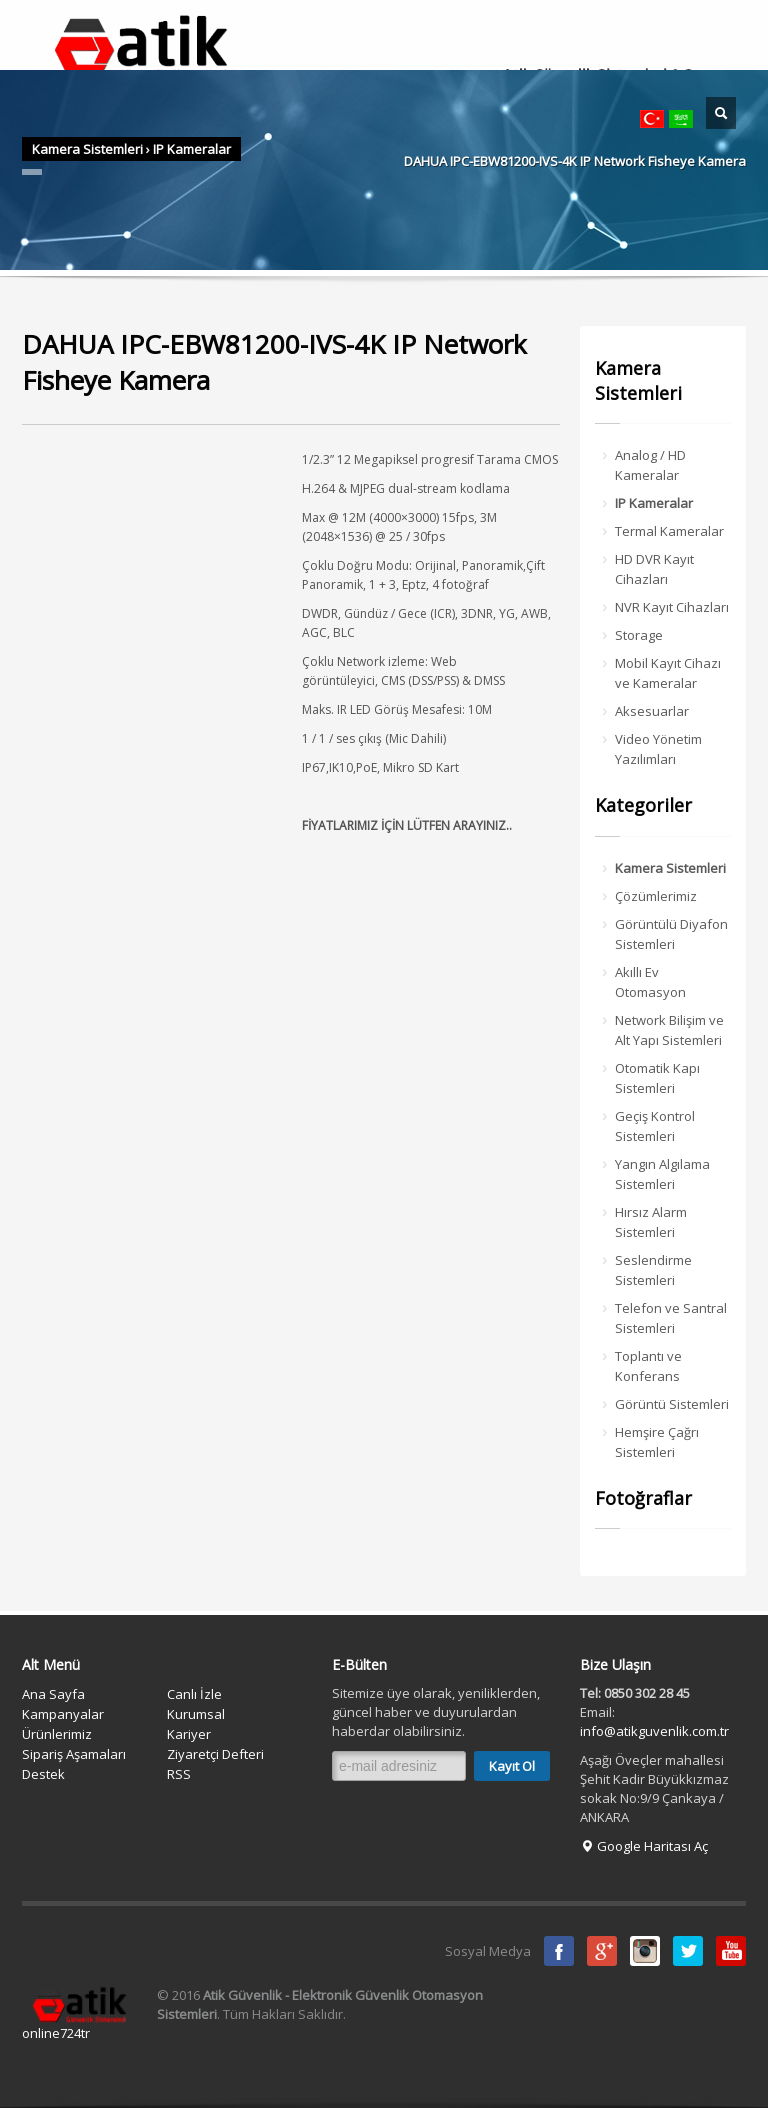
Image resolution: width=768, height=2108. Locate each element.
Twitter (688, 1951)
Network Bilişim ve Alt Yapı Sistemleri (669, 1030)
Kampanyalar (63, 1714)
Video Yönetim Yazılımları (658, 749)
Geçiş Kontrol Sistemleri (655, 1126)
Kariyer (189, 1734)
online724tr (56, 2033)
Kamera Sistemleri (87, 149)
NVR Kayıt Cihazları (672, 607)
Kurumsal (196, 1714)
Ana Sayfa (53, 1694)
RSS (179, 1774)
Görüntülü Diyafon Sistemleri (671, 934)
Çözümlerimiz (656, 896)
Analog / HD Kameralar (650, 465)
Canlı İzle (194, 1694)
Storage (639, 635)
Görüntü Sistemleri (672, 1404)
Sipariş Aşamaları (74, 1754)
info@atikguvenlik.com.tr (654, 1731)
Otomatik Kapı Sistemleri (657, 1078)
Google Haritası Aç (644, 1846)
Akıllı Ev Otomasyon (650, 982)
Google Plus (602, 1951)
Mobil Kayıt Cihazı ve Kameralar (668, 673)
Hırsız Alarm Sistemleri (651, 1222)
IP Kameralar (192, 149)
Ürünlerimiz (57, 1734)
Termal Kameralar (669, 531)
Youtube (731, 1951)
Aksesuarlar (652, 711)
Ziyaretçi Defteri (215, 1754)
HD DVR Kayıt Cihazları (654, 569)
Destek (43, 1774)
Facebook (559, 1951)
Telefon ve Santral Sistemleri (671, 1318)
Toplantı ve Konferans (648, 1366)
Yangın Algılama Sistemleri (662, 1174)
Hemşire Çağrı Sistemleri (657, 1442)
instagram (645, 1951)
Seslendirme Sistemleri (653, 1270)
